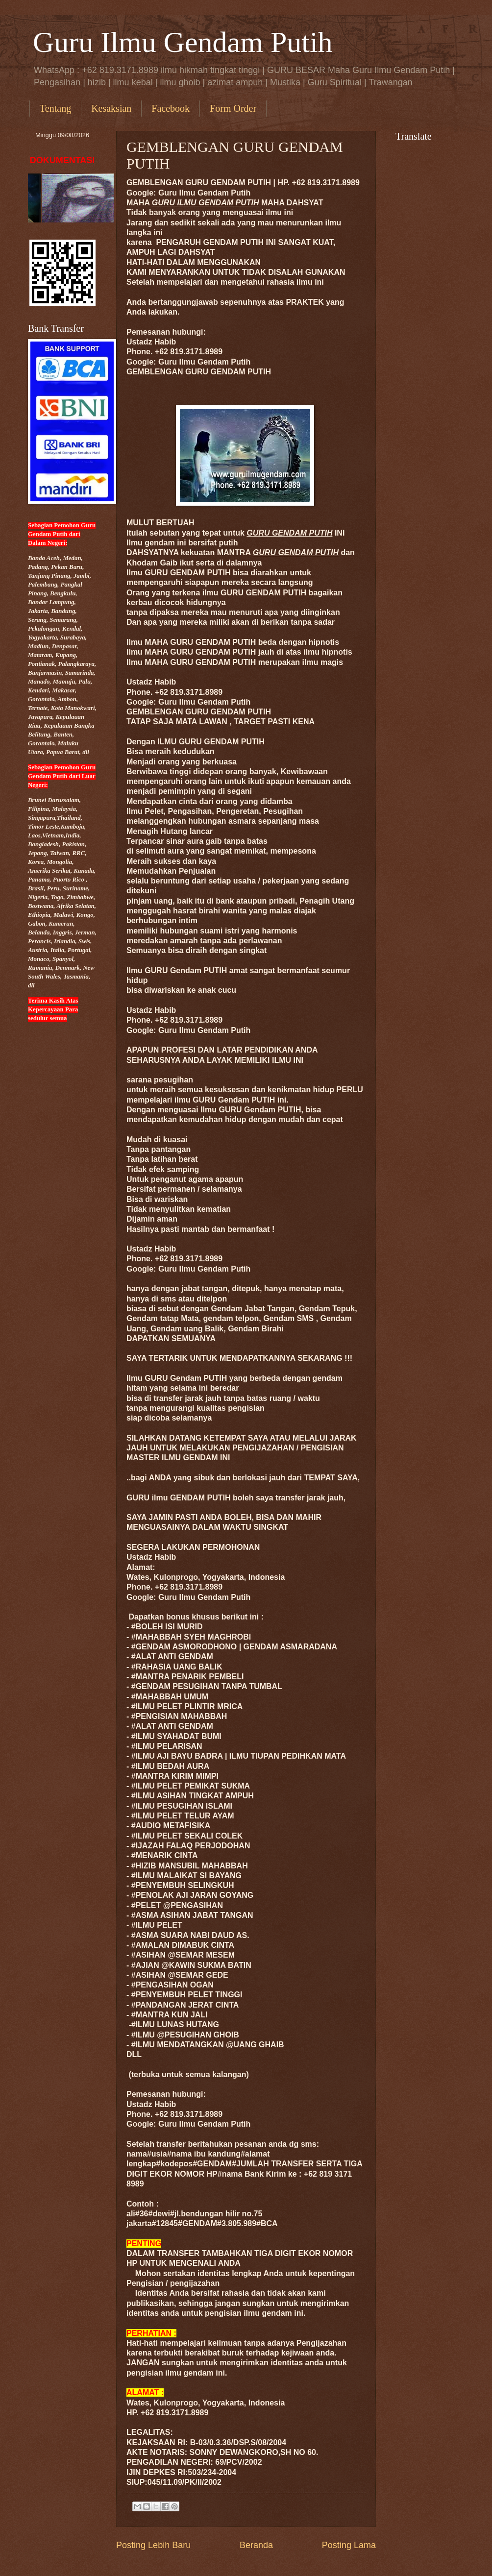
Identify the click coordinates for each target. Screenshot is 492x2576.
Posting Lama (349, 2545)
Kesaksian (111, 108)
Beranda (256, 2545)
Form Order (233, 108)
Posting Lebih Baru (153, 2545)
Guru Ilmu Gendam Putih (183, 42)
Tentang (55, 108)
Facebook (170, 108)
